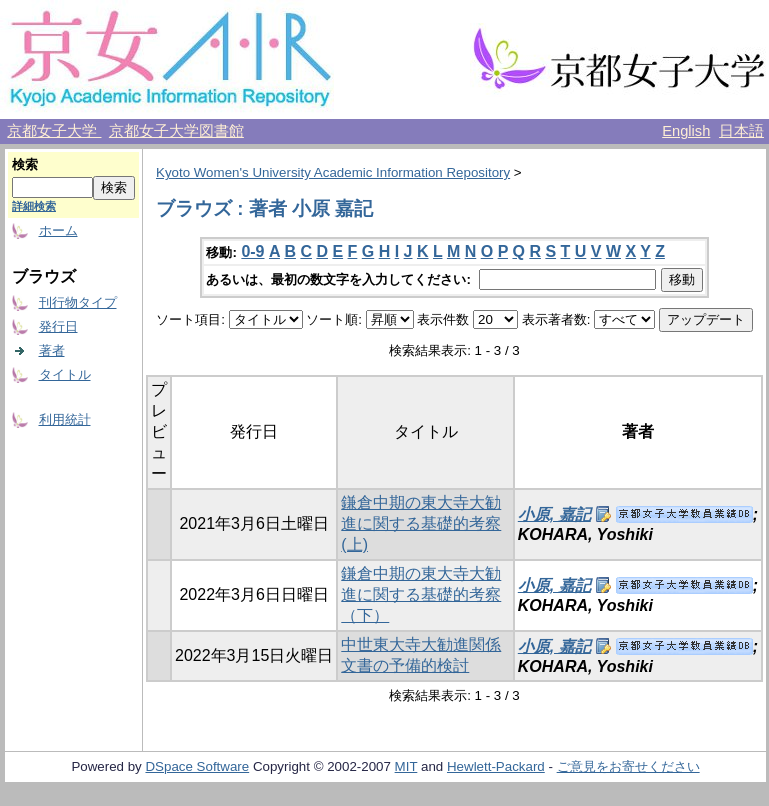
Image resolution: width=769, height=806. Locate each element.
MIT (406, 766)
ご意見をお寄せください (628, 766)
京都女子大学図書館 (176, 131)
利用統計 (65, 419)
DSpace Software (197, 766)
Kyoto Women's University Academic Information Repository (333, 172)
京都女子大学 (54, 131)
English (686, 131)
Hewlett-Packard (496, 766)
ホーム (58, 230)
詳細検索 (34, 206)
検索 (25, 164)
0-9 (252, 251)
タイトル (65, 374)
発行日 (58, 326)
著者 (52, 350)
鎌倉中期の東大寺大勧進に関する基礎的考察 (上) (421, 523)
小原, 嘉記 (554, 514)
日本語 (741, 131)
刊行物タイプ (78, 302)
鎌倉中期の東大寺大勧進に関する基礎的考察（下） (421, 594)
